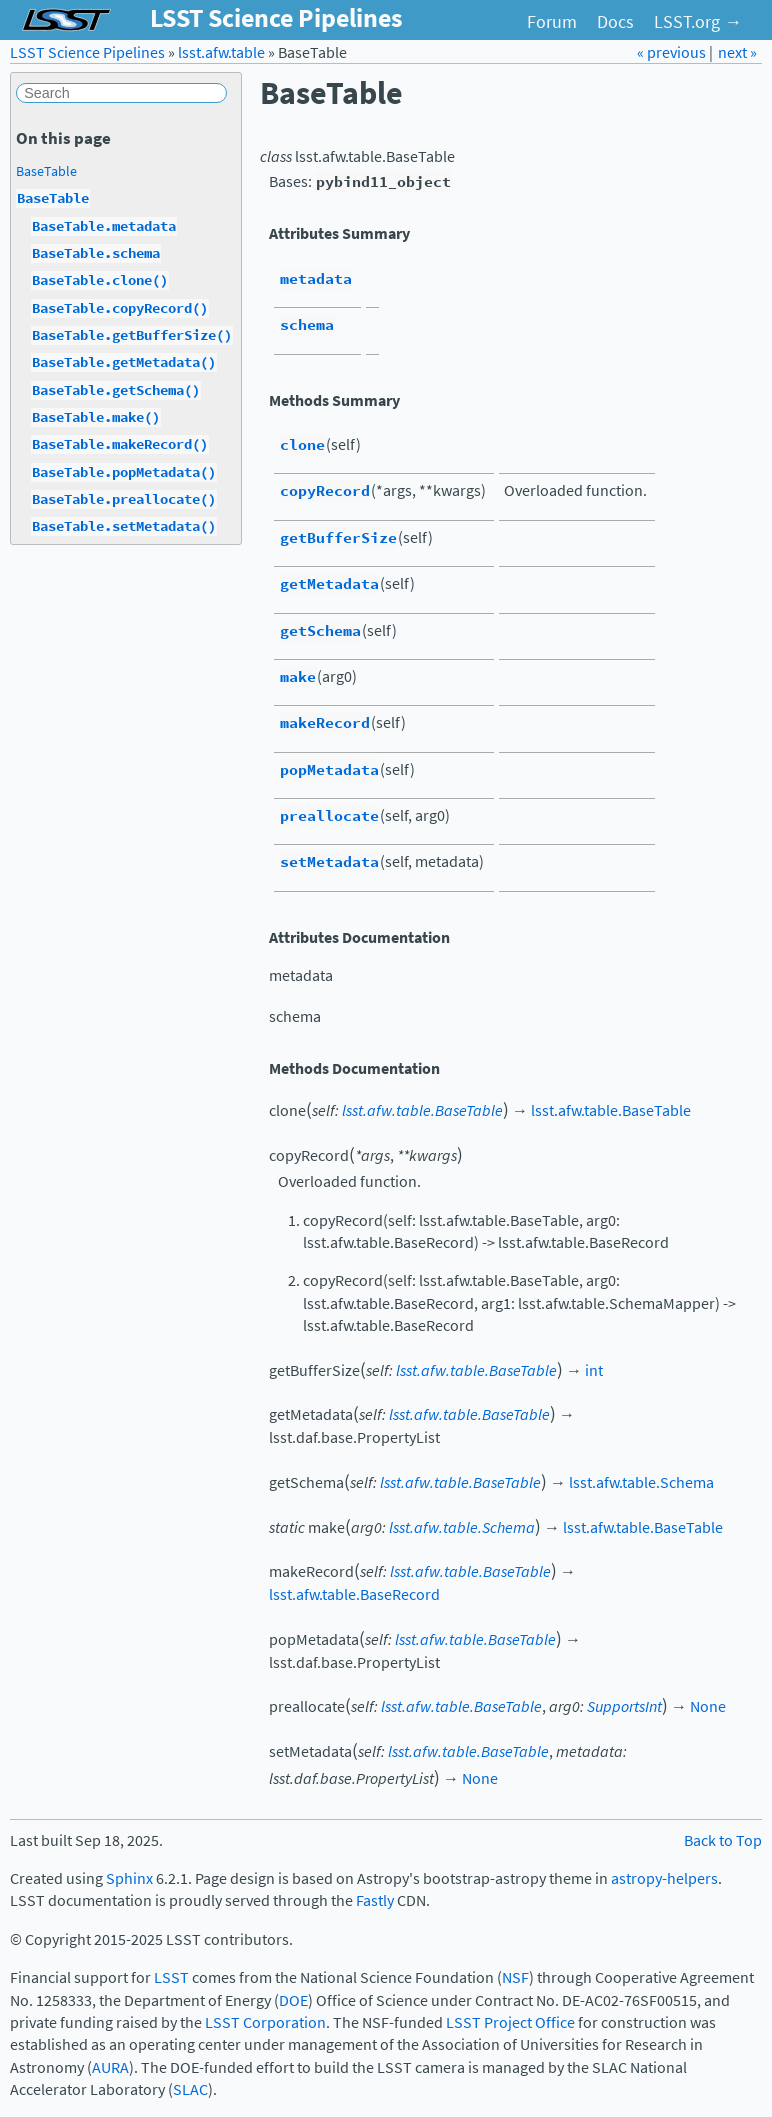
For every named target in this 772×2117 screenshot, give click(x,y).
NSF (515, 1977)
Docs (615, 22)
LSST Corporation (265, 2022)
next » (737, 52)
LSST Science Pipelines (87, 52)
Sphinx (129, 1878)
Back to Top (723, 1840)
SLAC (190, 2089)
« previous (673, 52)
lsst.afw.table (221, 52)
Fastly (375, 1900)
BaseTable (46, 171)
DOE (293, 2000)
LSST (171, 1977)
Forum (552, 22)
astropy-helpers (664, 1878)
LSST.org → (698, 22)
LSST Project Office (510, 2022)
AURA (110, 2067)
